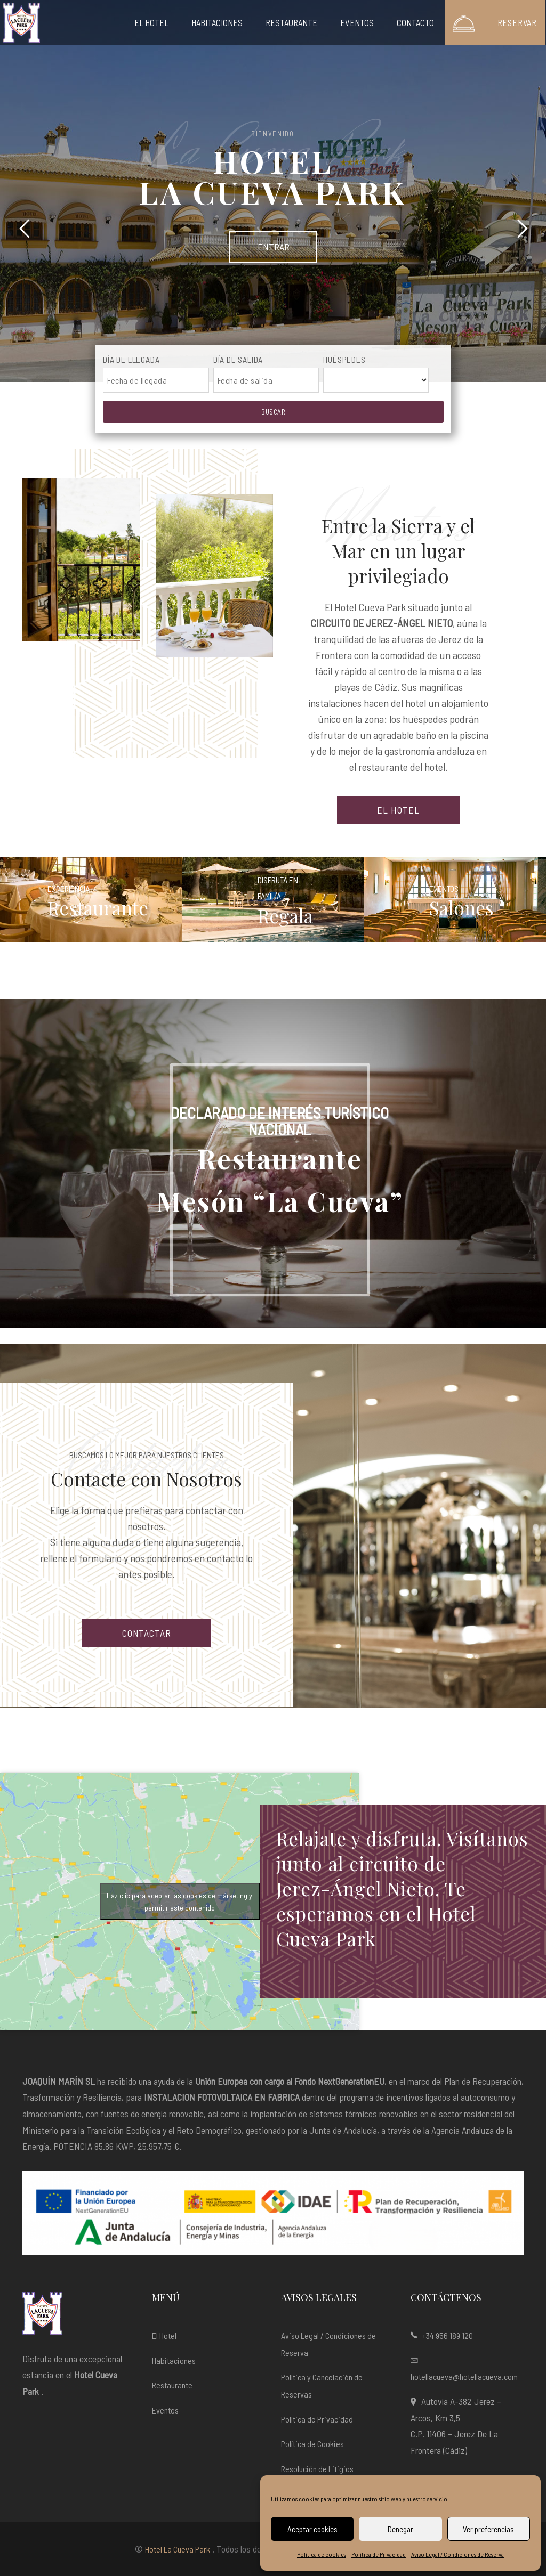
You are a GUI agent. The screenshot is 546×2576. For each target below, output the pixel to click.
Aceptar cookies (312, 2529)
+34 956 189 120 (447, 2335)
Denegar (400, 2529)
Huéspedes (344, 359)
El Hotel (164, 2335)
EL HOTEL (398, 810)
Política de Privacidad (378, 2554)
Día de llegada (131, 359)
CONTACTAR (146, 1633)
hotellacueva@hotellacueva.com (464, 2376)
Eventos (165, 2410)
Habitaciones (174, 2360)
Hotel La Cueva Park (177, 2549)
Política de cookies (321, 2554)
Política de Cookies (312, 2444)
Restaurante (172, 2385)
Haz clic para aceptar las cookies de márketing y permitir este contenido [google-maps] (179, 1901)
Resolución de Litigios (317, 2469)
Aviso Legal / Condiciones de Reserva (457, 2554)
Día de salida (238, 359)
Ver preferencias (488, 2529)
